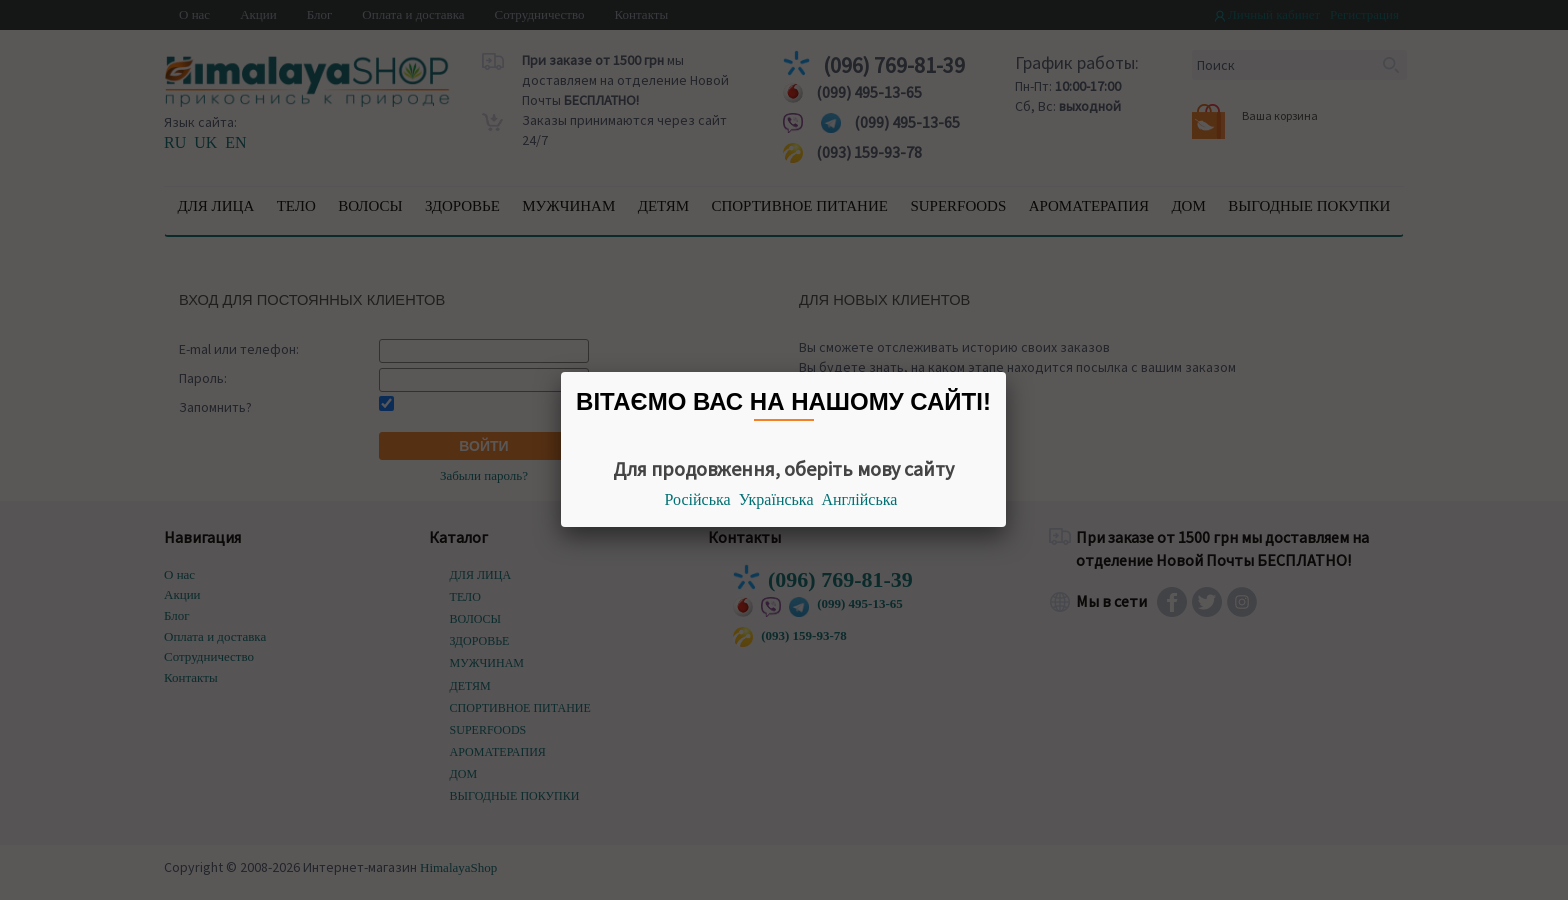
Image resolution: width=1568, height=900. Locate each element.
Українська (776, 499)
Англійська (860, 499)
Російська (698, 499)
